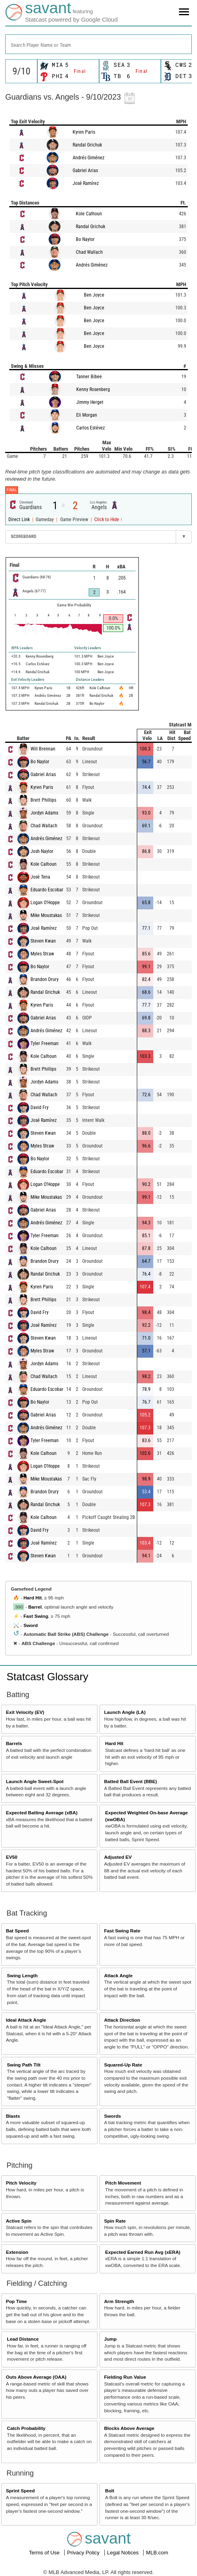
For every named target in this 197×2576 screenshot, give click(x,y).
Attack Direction (122, 2019)
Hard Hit (32, 1597)
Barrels (14, 1743)
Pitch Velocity (21, 2182)
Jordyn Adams (44, 813)
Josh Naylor (41, 851)
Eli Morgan (86, 415)
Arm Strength (119, 2301)
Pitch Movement (123, 2182)
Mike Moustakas (46, 915)
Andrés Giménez (88, 157)
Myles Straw (42, 954)
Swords (112, 2116)
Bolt (109, 2490)
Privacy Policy (84, 2553)
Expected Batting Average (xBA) (41, 1812)
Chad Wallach (89, 252)
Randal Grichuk (87, 145)
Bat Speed (17, 1930)
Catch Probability (26, 2428)
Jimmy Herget (90, 402)
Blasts (13, 2116)
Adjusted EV (118, 1857)
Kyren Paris (84, 132)
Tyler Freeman (44, 1043)
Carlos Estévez (90, 428)
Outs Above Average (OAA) (36, 2376)
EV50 (12, 1857)
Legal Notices (123, 2553)
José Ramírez (86, 183)
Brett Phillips (43, 800)
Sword (30, 1625)
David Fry (39, 1107)
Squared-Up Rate (123, 2064)
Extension (17, 2252)
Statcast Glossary (47, 1677)
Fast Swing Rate (122, 1930)
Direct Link (19, 519)
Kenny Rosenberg (93, 389)
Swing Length (22, 1975)
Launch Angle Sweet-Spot (35, 1781)
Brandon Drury (44, 979)
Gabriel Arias (85, 170)
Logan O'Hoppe (45, 902)
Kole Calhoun (89, 214)
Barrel (35, 1606)
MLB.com (157, 2553)
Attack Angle (118, 1975)
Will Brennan (42, 749)
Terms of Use (45, 2553)
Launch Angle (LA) (124, 1712)
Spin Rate (115, 2220)
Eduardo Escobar (46, 890)
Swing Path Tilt (24, 2064)
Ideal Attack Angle (26, 2019)
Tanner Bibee (89, 376)
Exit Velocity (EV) (25, 1712)
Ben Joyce (94, 295)
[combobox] (98, 44)
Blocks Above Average (129, 2428)
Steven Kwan (43, 941)
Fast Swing (35, 1616)
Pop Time (16, 2301)
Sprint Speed (20, 2490)
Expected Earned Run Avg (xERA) (142, 2252)
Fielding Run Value (125, 2376)
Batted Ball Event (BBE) (130, 1781)
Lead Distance (23, 2338)
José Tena (40, 877)
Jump (110, 2338)
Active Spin (19, 2220)
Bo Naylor (85, 239)
